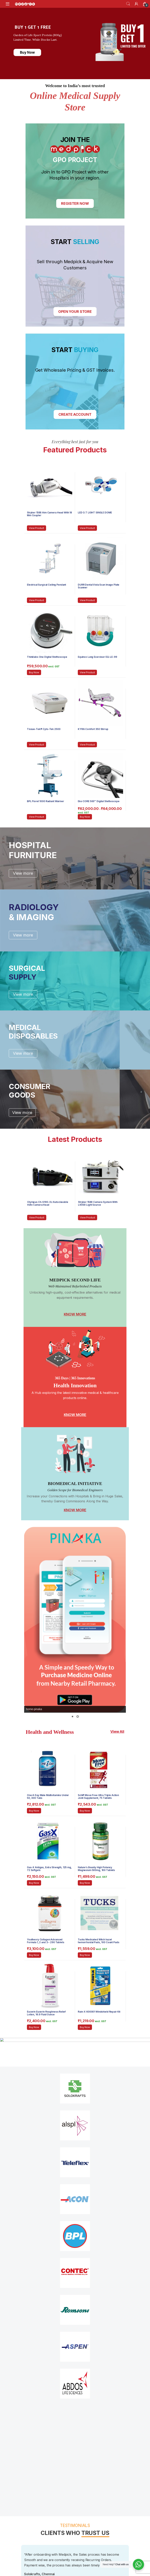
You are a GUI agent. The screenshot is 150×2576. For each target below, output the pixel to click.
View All (117, 1731)
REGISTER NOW (75, 203)
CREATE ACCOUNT (74, 414)
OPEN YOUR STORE (75, 311)
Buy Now (27, 52)
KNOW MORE (75, 1314)
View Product (36, 528)
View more (23, 873)
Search (128, 4)
